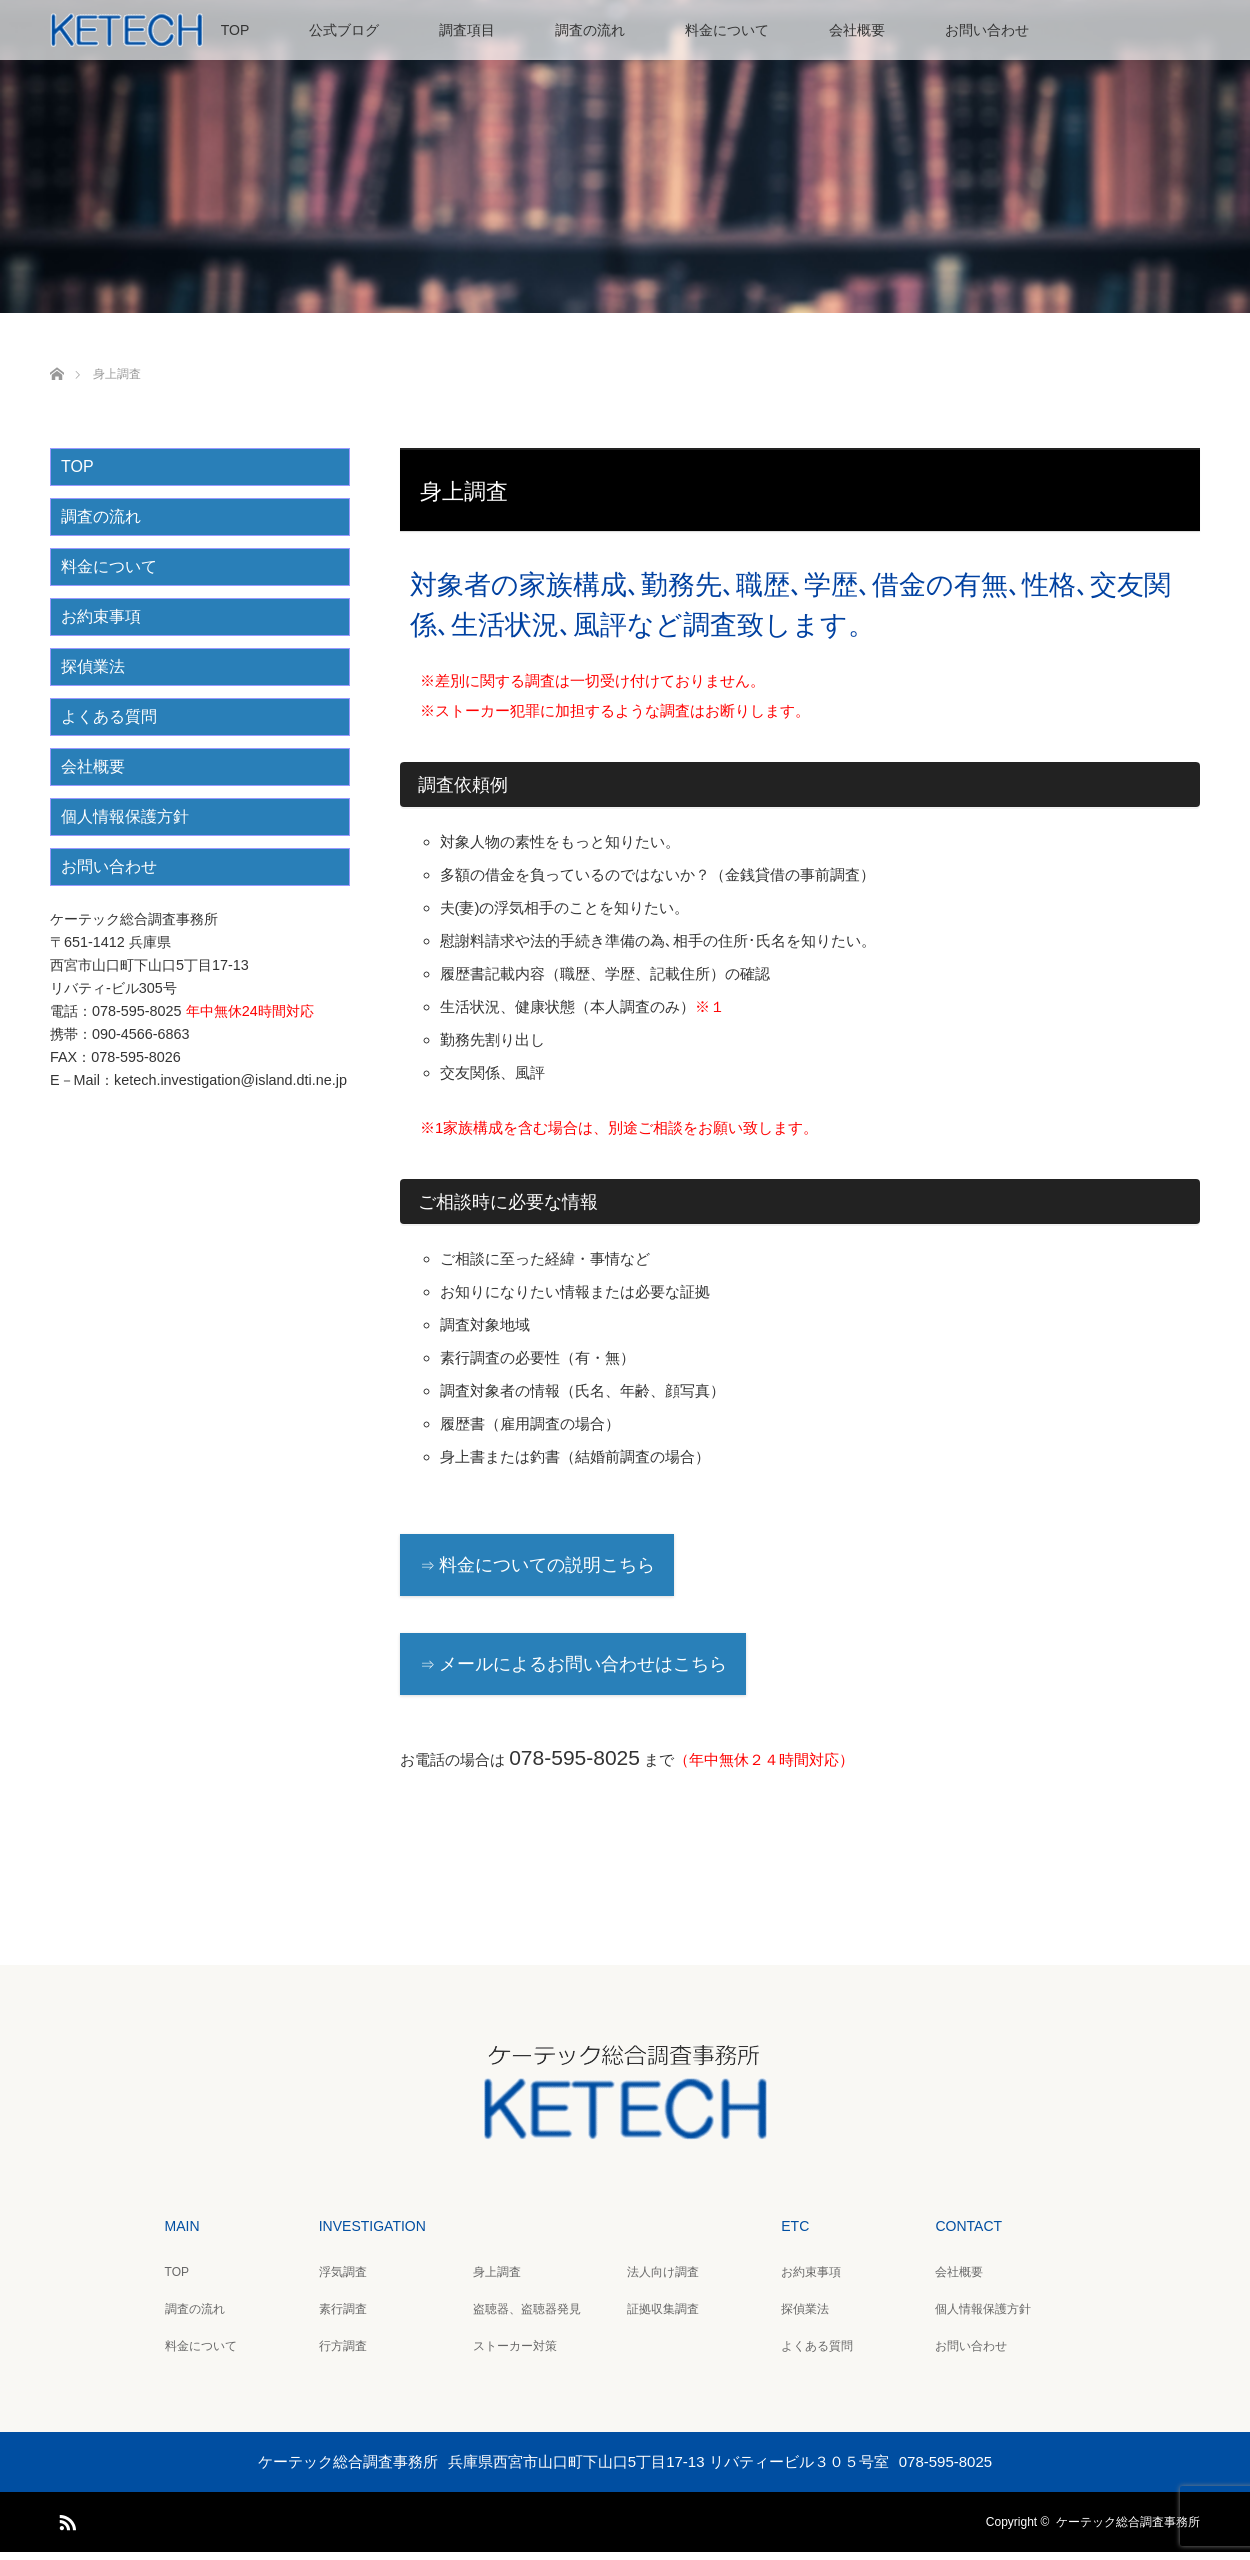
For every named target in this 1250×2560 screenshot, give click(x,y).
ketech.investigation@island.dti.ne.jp (230, 1088)
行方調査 (343, 2354)
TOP (235, 30)
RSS (65, 2527)
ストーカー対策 (515, 2354)
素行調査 (343, 2317)
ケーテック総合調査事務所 (1128, 2530)
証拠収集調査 (663, 2317)
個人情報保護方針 (125, 824)
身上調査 (497, 2280)
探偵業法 (93, 674)
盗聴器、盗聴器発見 (527, 2317)
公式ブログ (344, 30)
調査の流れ (590, 30)
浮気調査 (343, 2280)
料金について (727, 30)
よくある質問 (109, 724)
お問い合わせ (987, 30)
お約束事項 (101, 624)
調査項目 (467, 30)
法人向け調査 (663, 2280)
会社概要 (857, 30)
